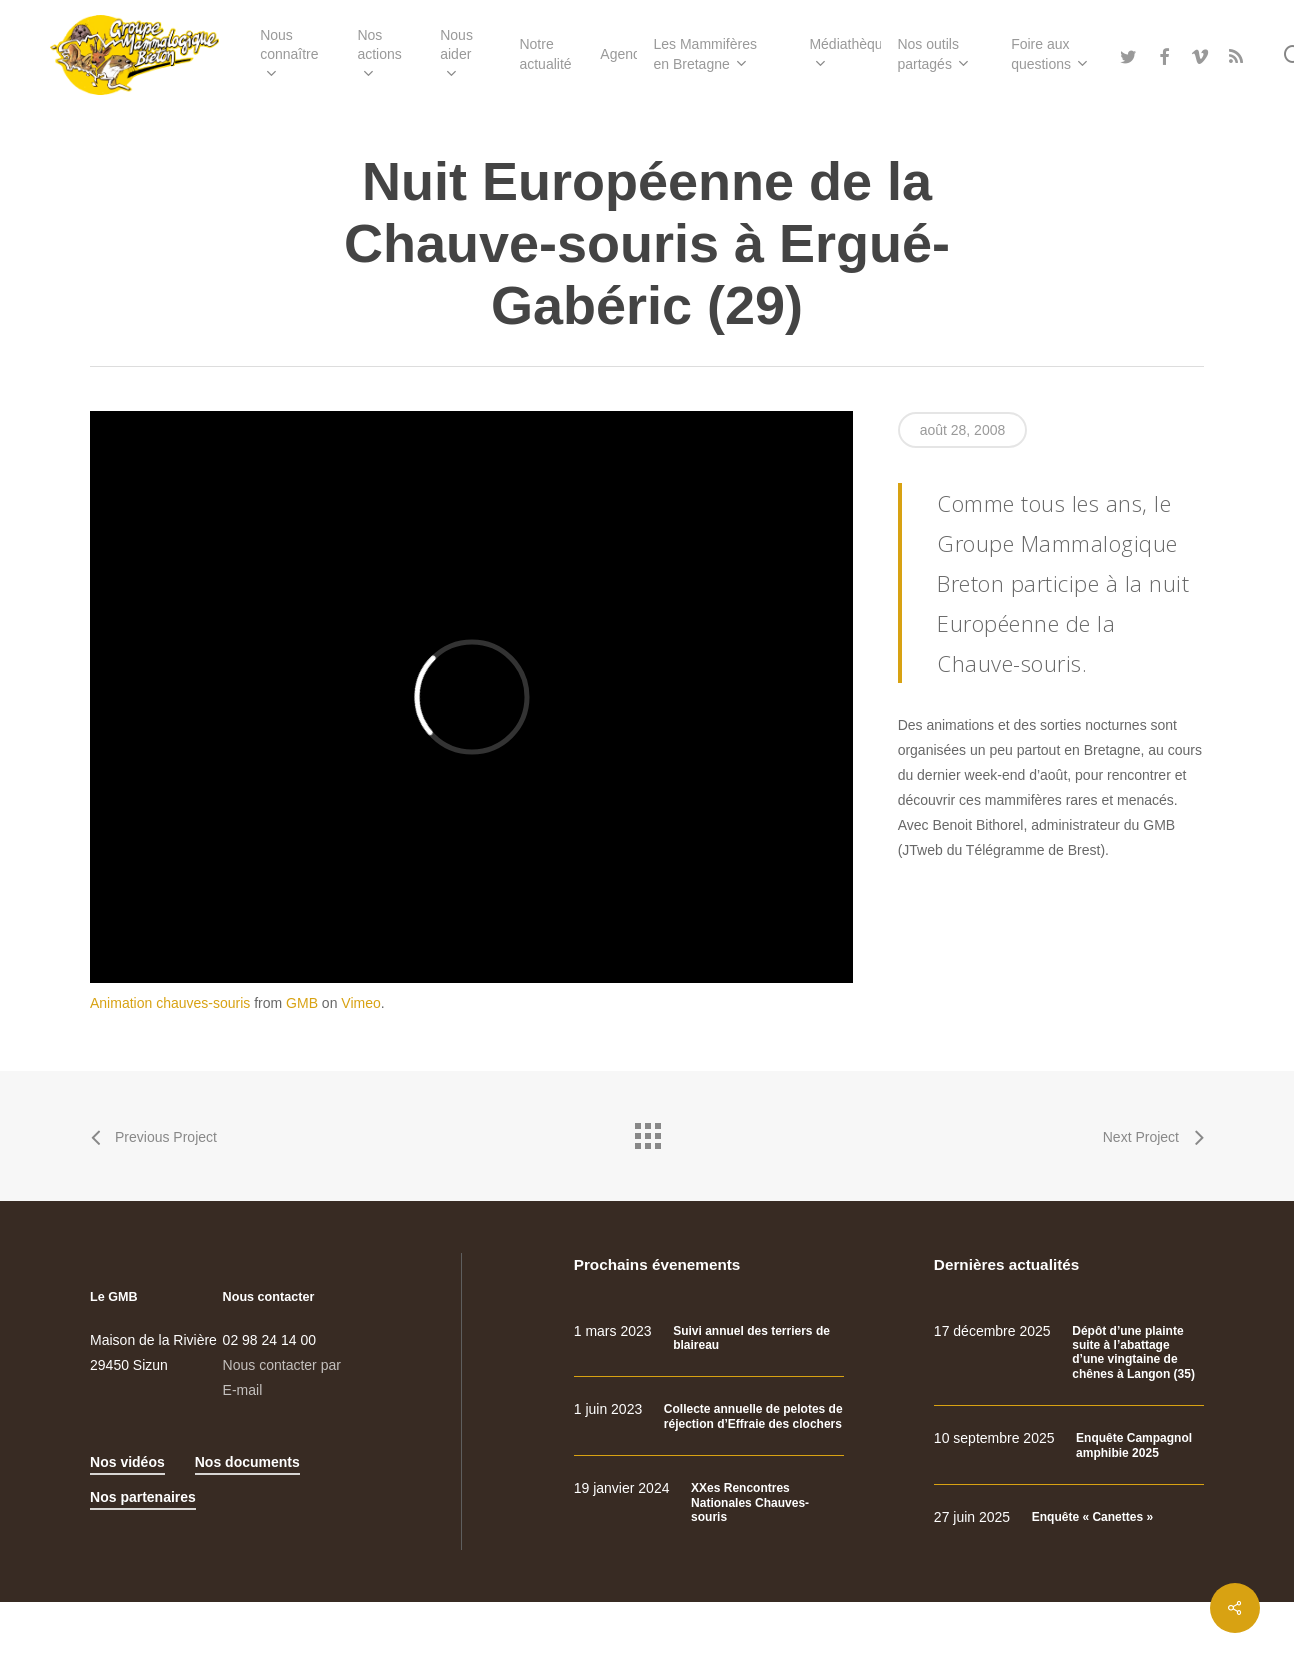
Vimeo (360, 1003)
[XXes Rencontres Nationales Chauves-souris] (709, 1502)
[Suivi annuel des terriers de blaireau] (709, 1338)
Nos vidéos (127, 1462)
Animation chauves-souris (170, 1003)
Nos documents (247, 1462)
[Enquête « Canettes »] (1069, 1517)
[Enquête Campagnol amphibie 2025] (1069, 1445)
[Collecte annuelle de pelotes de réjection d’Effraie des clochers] (709, 1416)
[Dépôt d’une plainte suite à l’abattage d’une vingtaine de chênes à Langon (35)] (1069, 1353)
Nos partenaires (143, 1497)
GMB (302, 1003)
